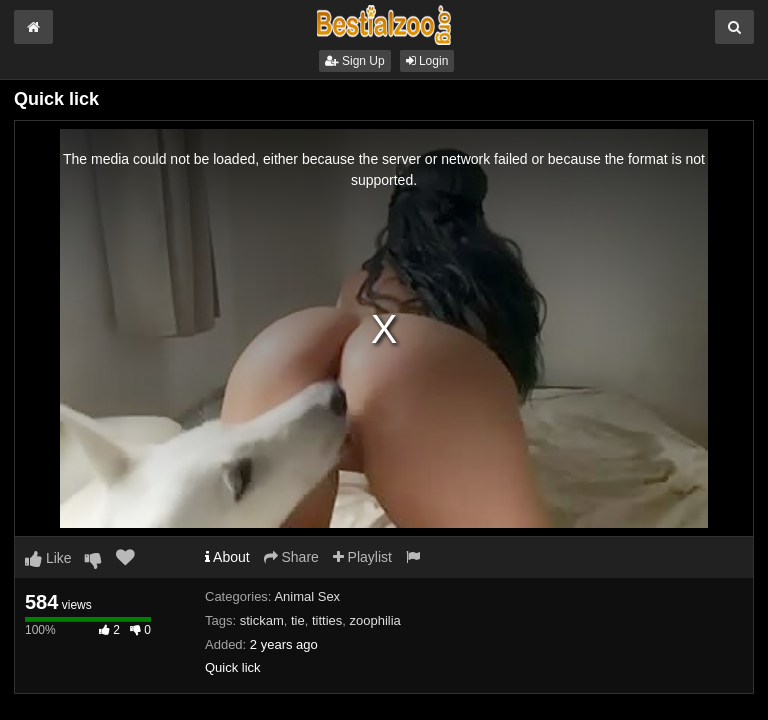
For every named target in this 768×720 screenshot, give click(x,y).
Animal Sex (307, 596)
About (227, 557)
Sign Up (355, 61)
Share (291, 557)
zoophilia (375, 620)
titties (327, 620)
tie (298, 620)
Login (427, 61)
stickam (262, 620)
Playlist (362, 557)
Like (48, 558)
